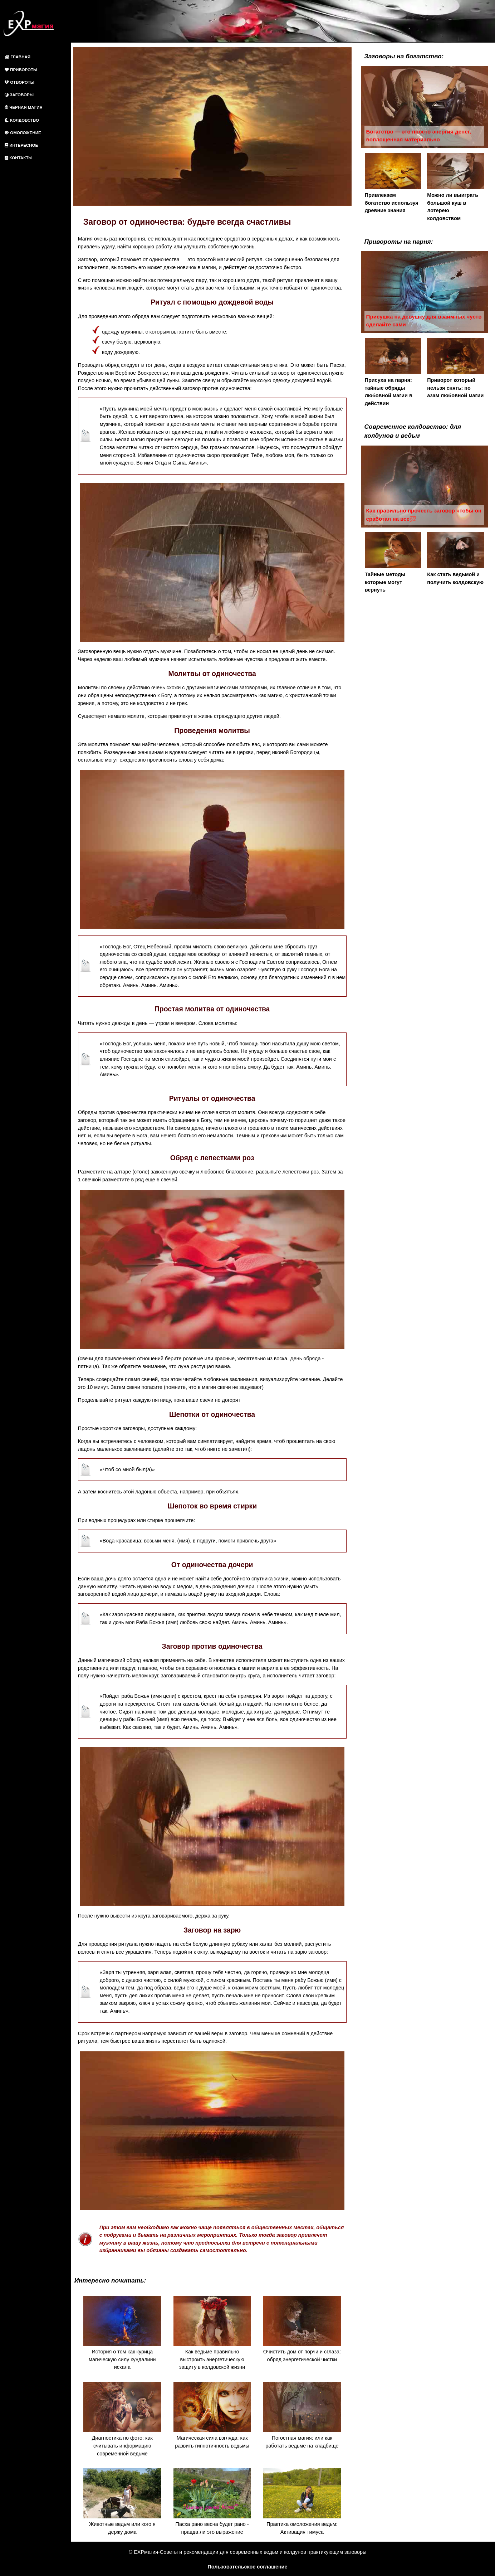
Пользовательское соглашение (248, 2567)
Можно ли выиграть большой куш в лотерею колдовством (455, 187)
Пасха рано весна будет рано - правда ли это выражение (212, 2501)
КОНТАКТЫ (19, 158)
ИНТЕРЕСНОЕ (21, 145)
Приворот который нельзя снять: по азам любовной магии (455, 368)
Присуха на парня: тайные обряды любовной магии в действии (393, 372)
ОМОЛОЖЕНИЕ (23, 133)
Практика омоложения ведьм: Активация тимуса (302, 2501)
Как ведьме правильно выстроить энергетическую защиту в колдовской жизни (212, 2333)
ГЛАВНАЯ (17, 57)
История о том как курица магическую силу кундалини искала (122, 2333)
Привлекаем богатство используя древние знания (393, 183)
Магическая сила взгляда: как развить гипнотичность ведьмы (212, 2415)
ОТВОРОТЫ (19, 82)
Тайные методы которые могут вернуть (393, 562)
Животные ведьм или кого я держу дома (122, 2501)
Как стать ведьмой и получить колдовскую (455, 558)
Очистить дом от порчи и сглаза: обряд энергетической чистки (302, 2329)
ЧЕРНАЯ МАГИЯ (24, 107)
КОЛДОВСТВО (22, 120)
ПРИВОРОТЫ (21, 70)
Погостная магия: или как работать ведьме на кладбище (302, 2415)
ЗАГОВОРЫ (19, 95)
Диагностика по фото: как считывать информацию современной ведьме (122, 2419)
